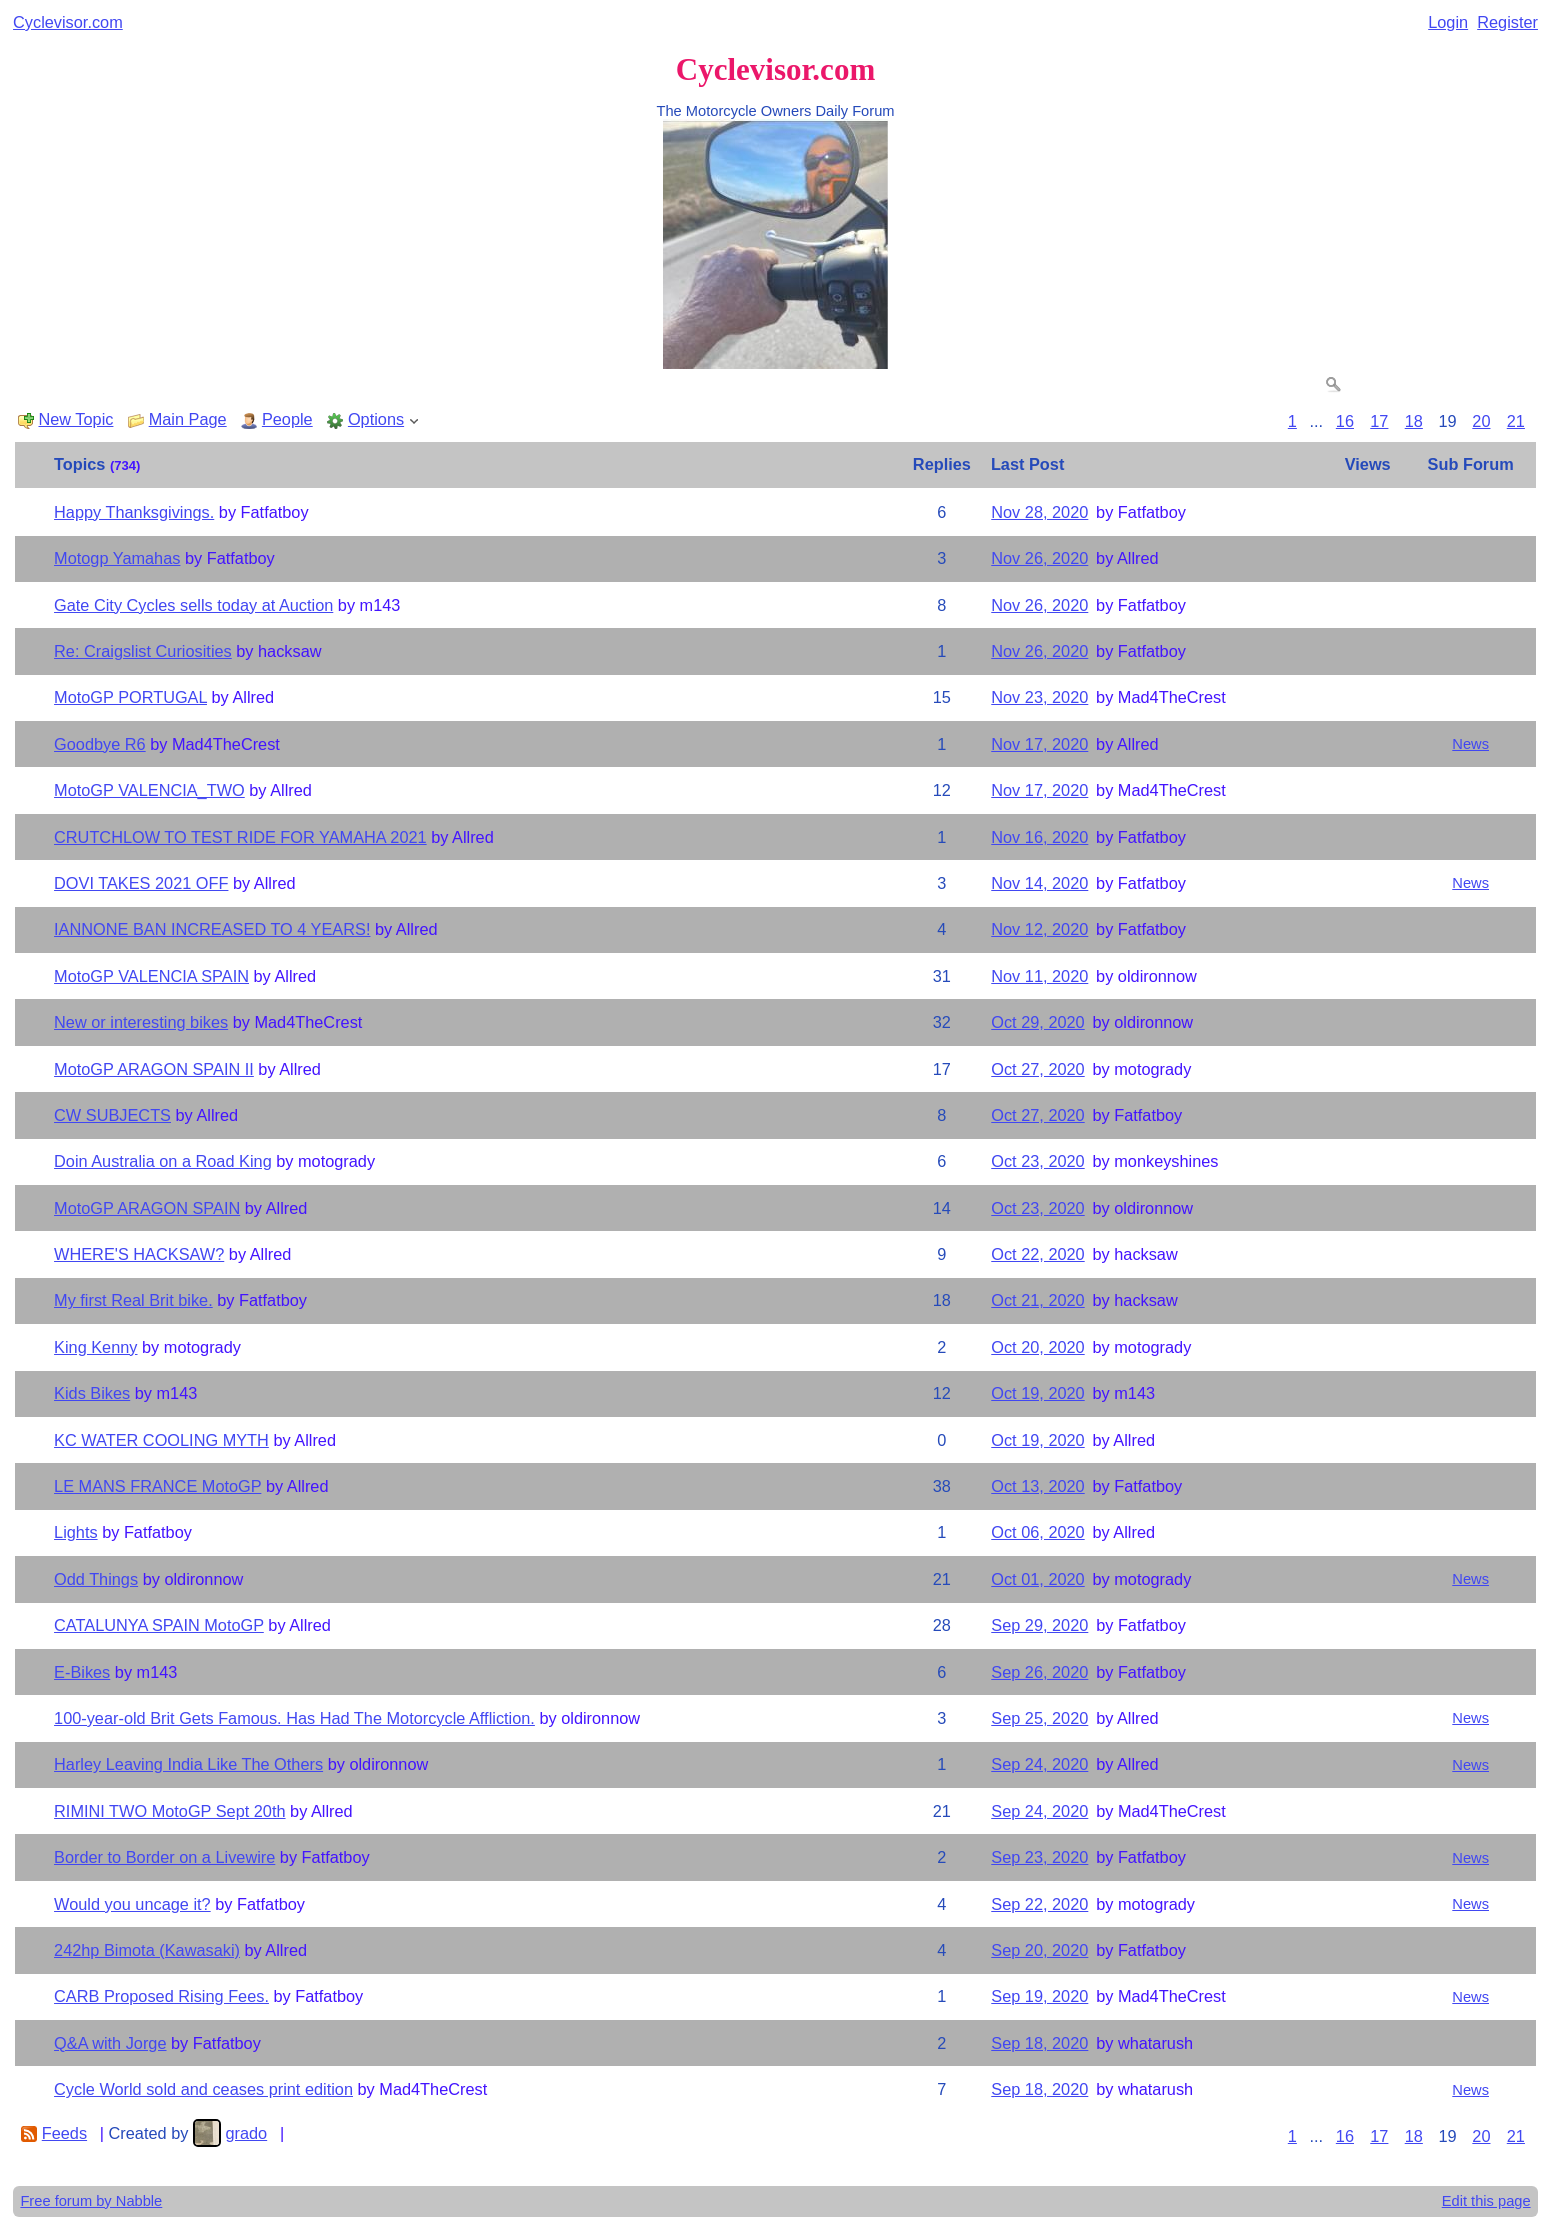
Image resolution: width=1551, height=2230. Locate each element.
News (1470, 744)
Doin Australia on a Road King (163, 1161)
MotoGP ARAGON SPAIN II (154, 1069)
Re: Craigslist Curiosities (143, 651)
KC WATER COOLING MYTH (161, 1440)
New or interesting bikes (141, 1022)
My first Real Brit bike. (133, 1300)
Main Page (188, 419)
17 (1379, 421)
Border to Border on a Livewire (164, 1857)
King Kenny (95, 1347)
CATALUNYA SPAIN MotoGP (159, 1625)
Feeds (64, 2133)
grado (246, 2133)
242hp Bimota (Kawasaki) (147, 1950)
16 (1345, 421)
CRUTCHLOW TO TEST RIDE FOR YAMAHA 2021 (240, 837)
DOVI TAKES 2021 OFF (141, 883)
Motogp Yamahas (117, 558)
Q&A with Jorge (110, 2043)
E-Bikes (82, 1672)
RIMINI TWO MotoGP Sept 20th (169, 1811)
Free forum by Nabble (91, 2201)
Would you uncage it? (132, 1904)
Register (1507, 22)
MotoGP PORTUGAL (130, 697)
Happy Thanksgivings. (134, 512)
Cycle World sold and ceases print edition (203, 2089)
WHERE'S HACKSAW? (139, 1254)
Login (1448, 22)
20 (1481, 421)
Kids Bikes (92, 1393)
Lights (76, 1532)
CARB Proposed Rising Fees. (161, 1996)
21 (1516, 421)
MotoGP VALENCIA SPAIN (151, 976)
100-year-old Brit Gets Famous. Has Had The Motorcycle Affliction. (294, 1718)
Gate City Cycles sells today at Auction (193, 605)
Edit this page (1486, 2201)
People (287, 419)
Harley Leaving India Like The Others (188, 1764)
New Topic (75, 419)
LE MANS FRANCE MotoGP (157, 1486)
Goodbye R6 (100, 744)
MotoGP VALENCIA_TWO (149, 790)
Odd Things (96, 1579)
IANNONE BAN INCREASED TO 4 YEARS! (212, 929)
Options (376, 419)
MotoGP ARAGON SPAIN (147, 1208)
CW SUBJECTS (112, 1115)
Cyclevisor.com (68, 22)
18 (1414, 421)
